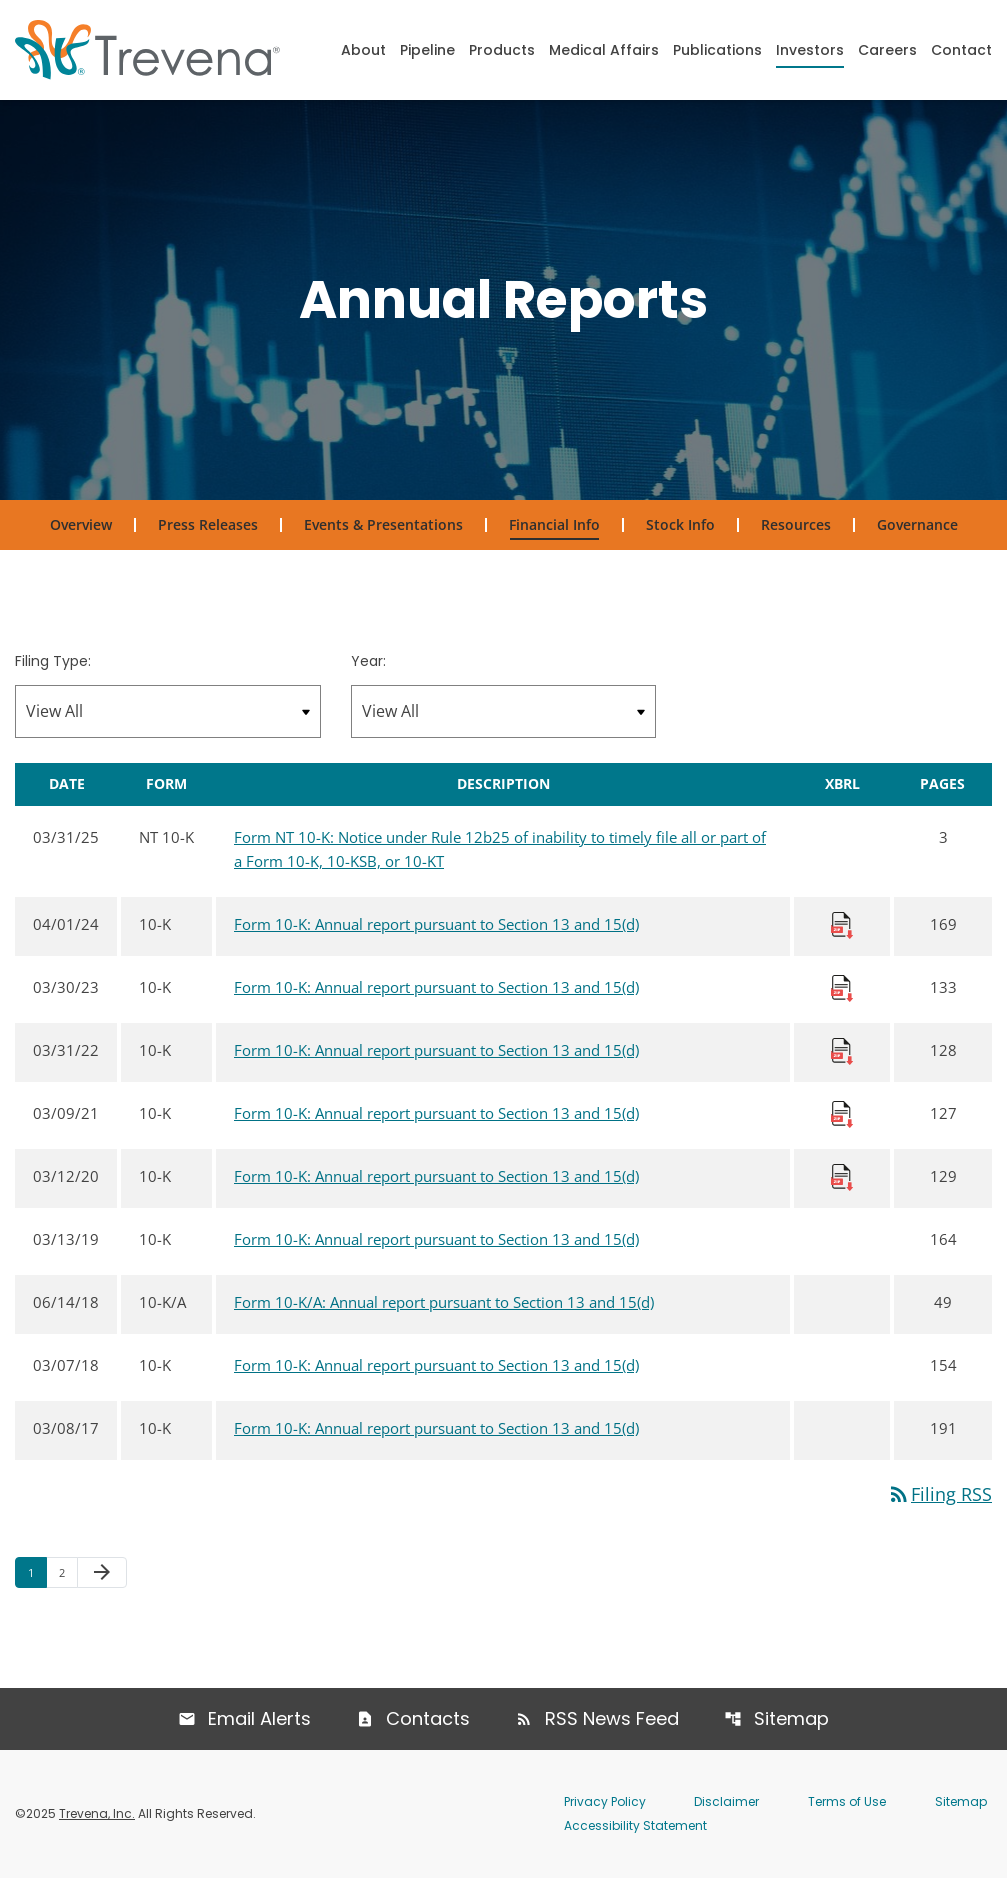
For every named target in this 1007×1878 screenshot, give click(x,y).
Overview (81, 524)
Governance (917, 524)
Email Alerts (259, 1718)
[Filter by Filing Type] (168, 711)
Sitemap (791, 1718)
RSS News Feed (612, 1718)
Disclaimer (726, 1801)
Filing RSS (939, 1494)
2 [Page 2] (68, 1572)
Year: (368, 661)
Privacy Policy (605, 1801)
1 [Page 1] (37, 1572)
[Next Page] (102, 1573)
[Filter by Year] (504, 711)
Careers (887, 50)
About (363, 50)
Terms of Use (847, 1801)
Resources (796, 524)
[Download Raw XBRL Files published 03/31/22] (842, 1050)
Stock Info (680, 524)
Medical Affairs (604, 50)
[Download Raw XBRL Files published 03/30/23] (842, 987)
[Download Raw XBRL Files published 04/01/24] (842, 924)
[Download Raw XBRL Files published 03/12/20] (842, 1176)
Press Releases (208, 524)
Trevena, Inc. (97, 1813)
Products (502, 50)
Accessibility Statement (635, 1825)
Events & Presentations (383, 524)
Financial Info (554, 524)
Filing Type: (53, 661)
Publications (717, 50)
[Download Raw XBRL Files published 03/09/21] (842, 1113)
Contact (961, 50)
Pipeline (427, 50)
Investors (810, 50)
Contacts (428, 1718)
